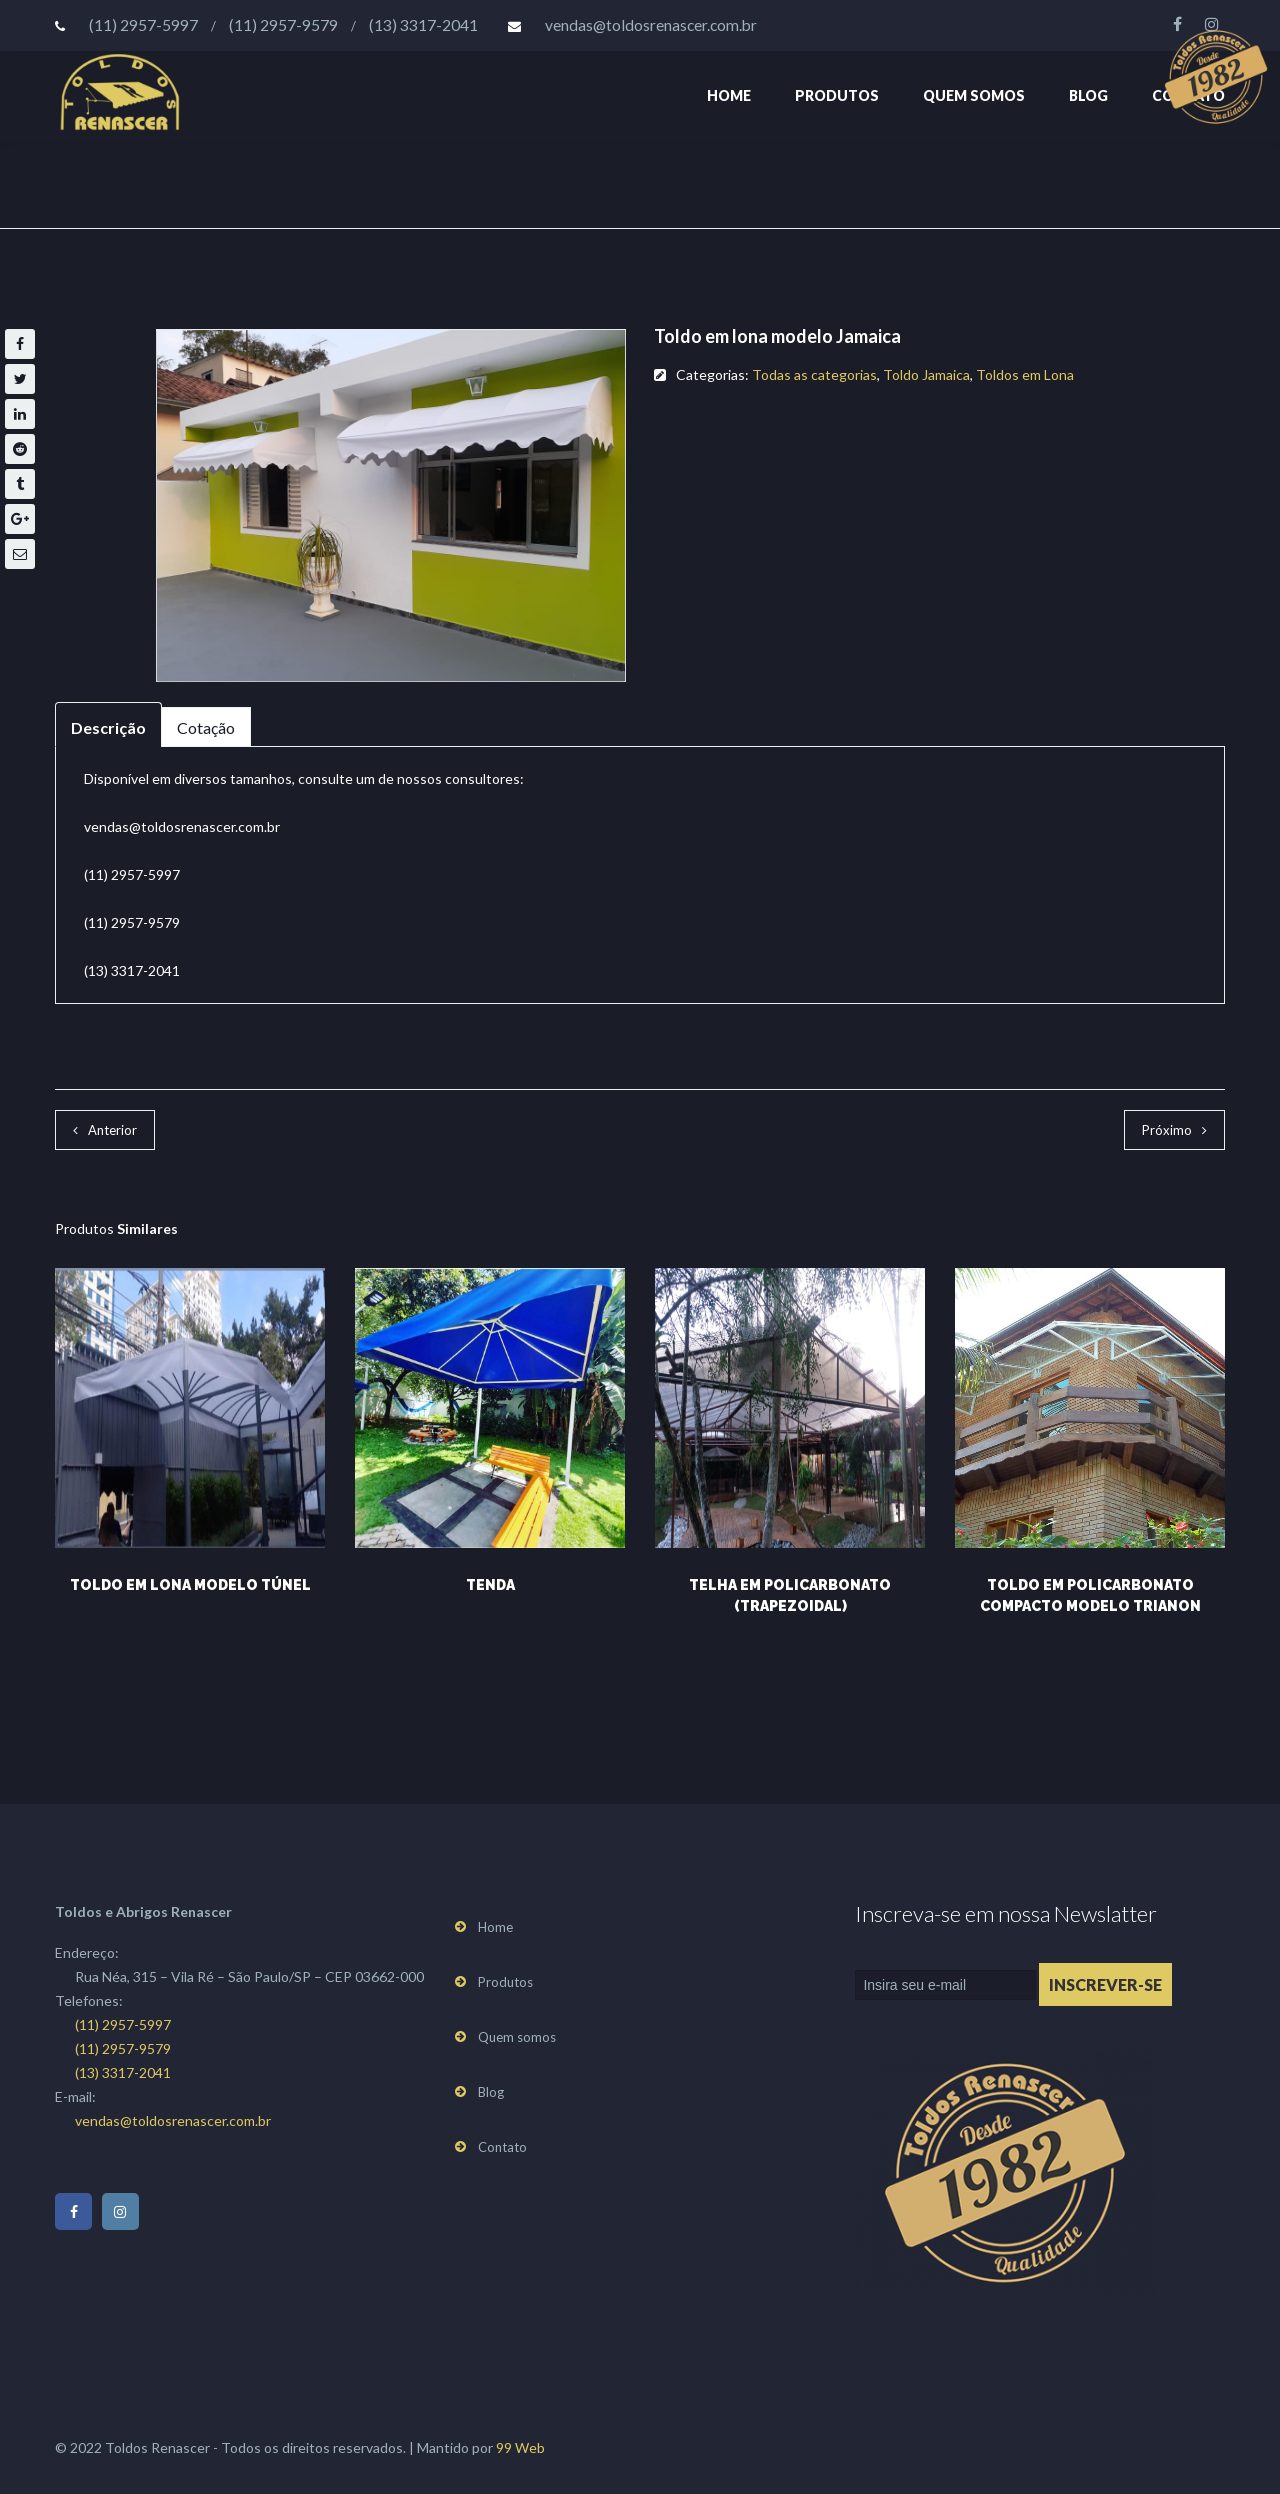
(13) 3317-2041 (423, 25)
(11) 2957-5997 (143, 25)
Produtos (837, 95)
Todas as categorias (814, 374)
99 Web (520, 2447)
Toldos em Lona (1025, 374)
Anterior (112, 1130)
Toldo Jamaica (926, 374)
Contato (502, 2147)
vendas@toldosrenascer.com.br (651, 25)
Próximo (1167, 1130)
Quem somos (974, 95)
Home (729, 95)
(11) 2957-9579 (283, 25)
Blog (1088, 95)
